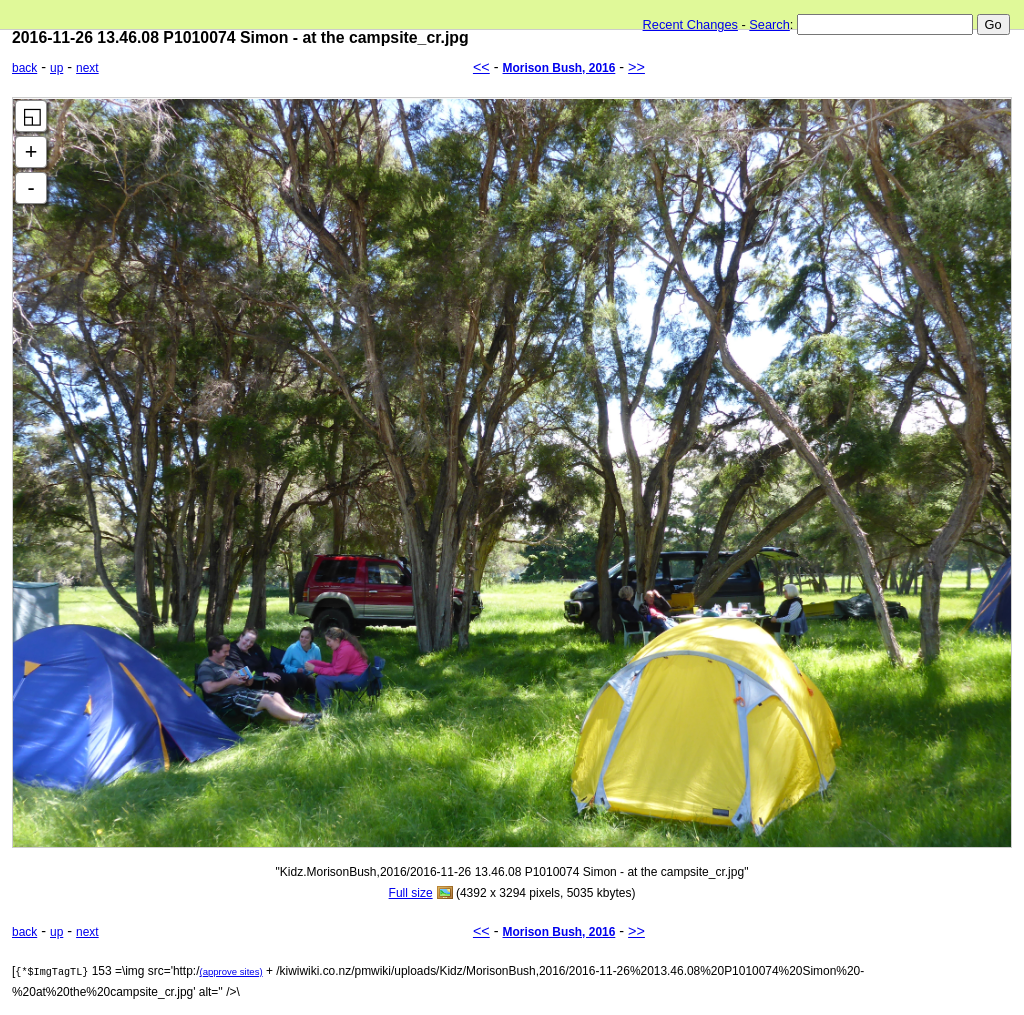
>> (636, 67)
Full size (411, 893)
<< (481, 67)
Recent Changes (690, 24)
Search (769, 24)
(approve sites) (230, 971)
